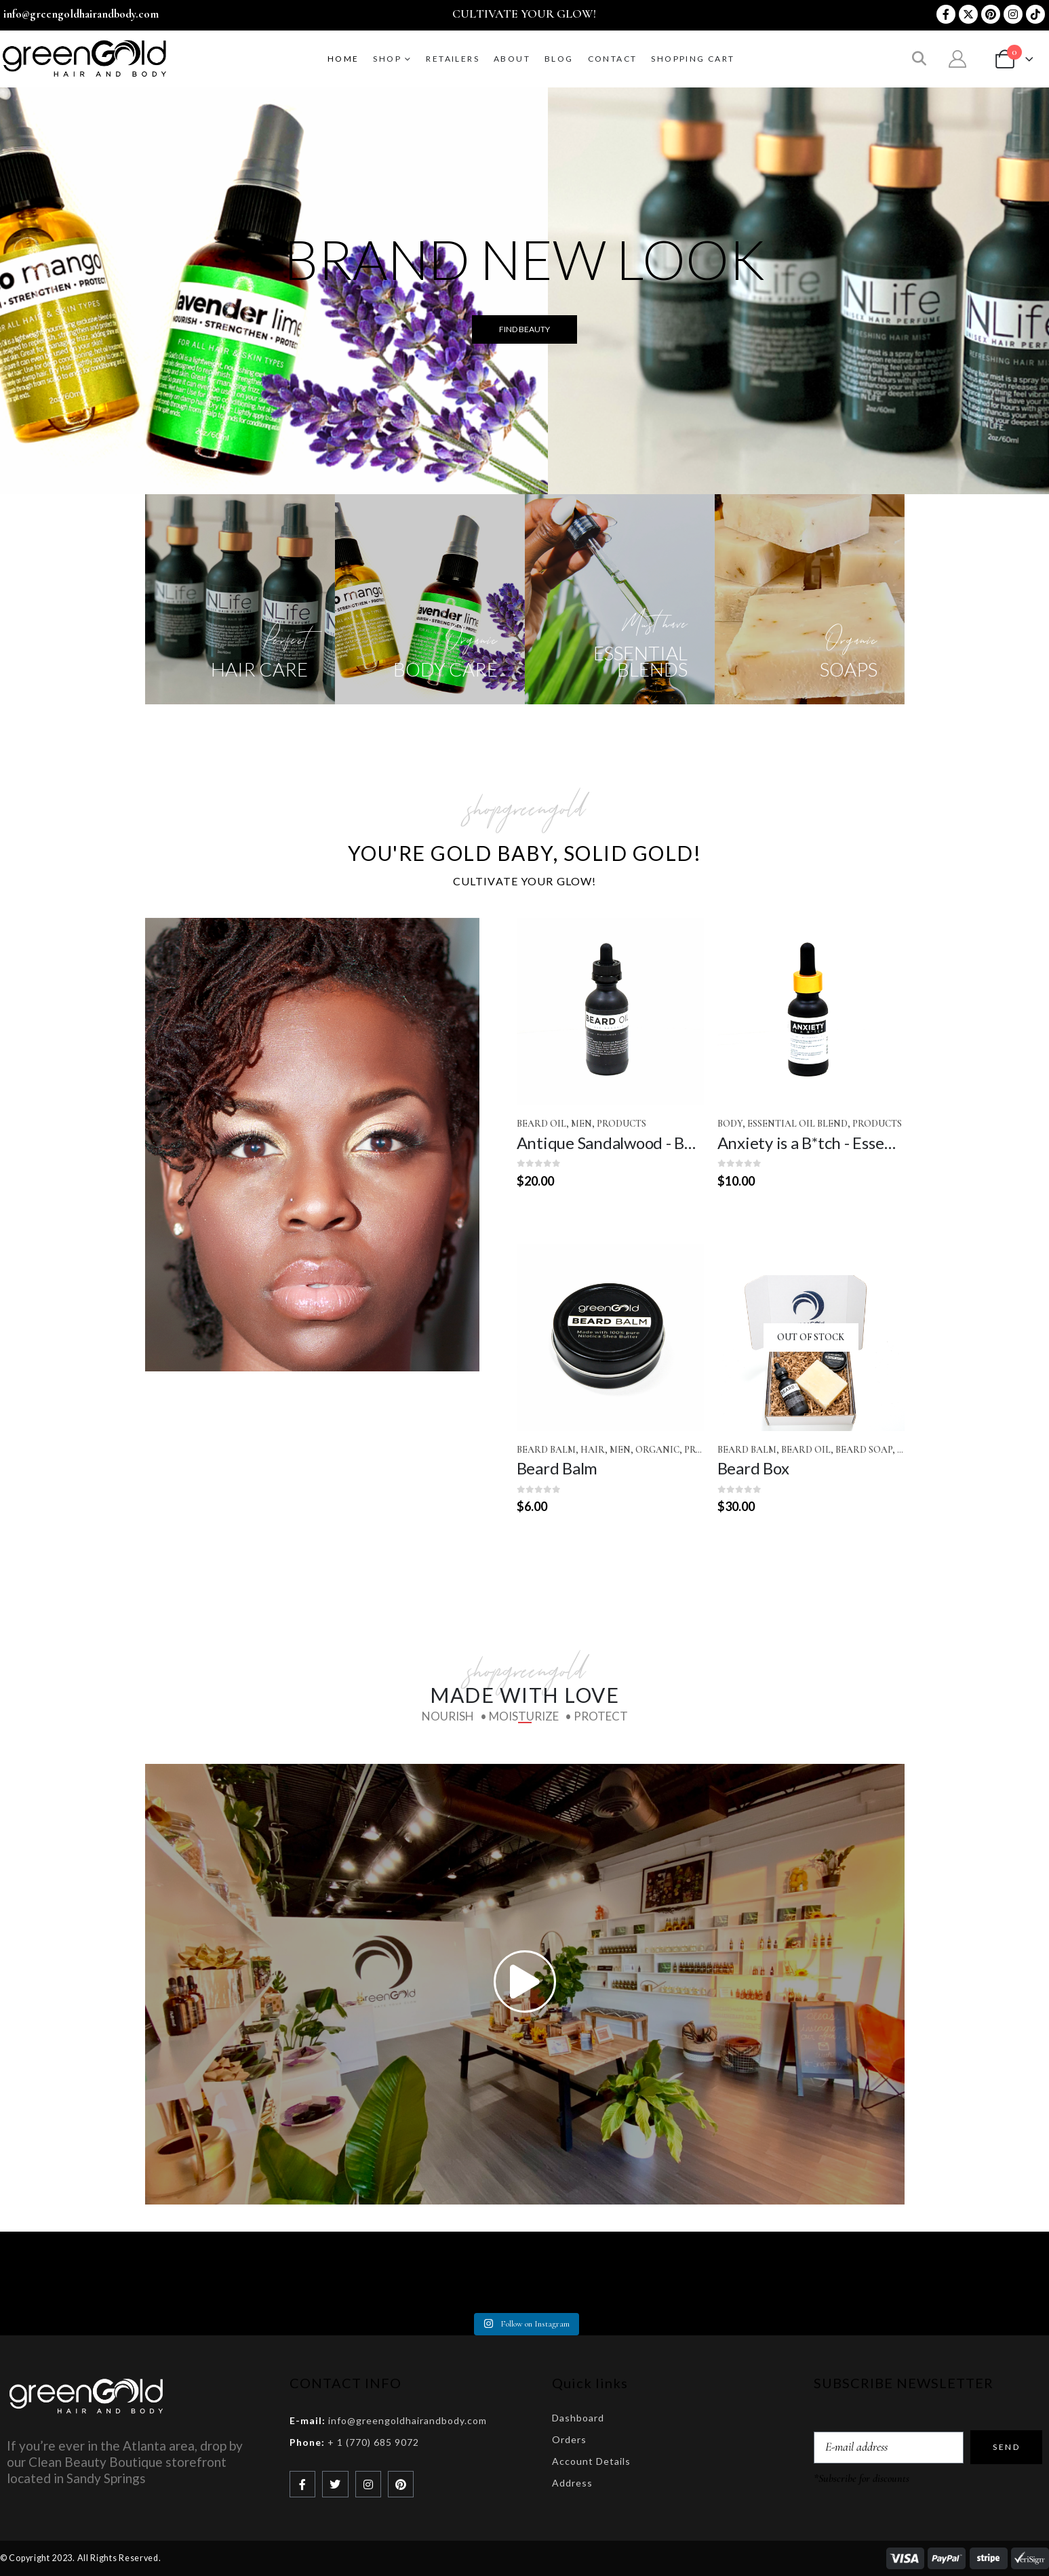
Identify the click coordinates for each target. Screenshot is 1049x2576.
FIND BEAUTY (524, 329)
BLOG (559, 59)
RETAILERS (452, 59)
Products (621, 1123)
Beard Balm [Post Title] (557, 1468)
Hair (592, 1449)
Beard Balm (546, 1449)
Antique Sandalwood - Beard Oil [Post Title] (629, 1142)
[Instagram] (1013, 14)
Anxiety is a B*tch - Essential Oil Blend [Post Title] (851, 1142)
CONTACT (612, 59)
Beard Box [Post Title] (753, 1468)
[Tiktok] (1035, 14)
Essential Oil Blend (797, 1123)
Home (343, 59)
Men (581, 1123)
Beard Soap (863, 1449)
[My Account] (957, 59)
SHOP (387, 59)
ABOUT (512, 59)
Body (730, 1123)
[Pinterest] (990, 14)
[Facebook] (945, 14)
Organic (657, 1449)
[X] (968, 14)
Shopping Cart (692, 59)
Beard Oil (541, 1123)
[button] (919, 60)
